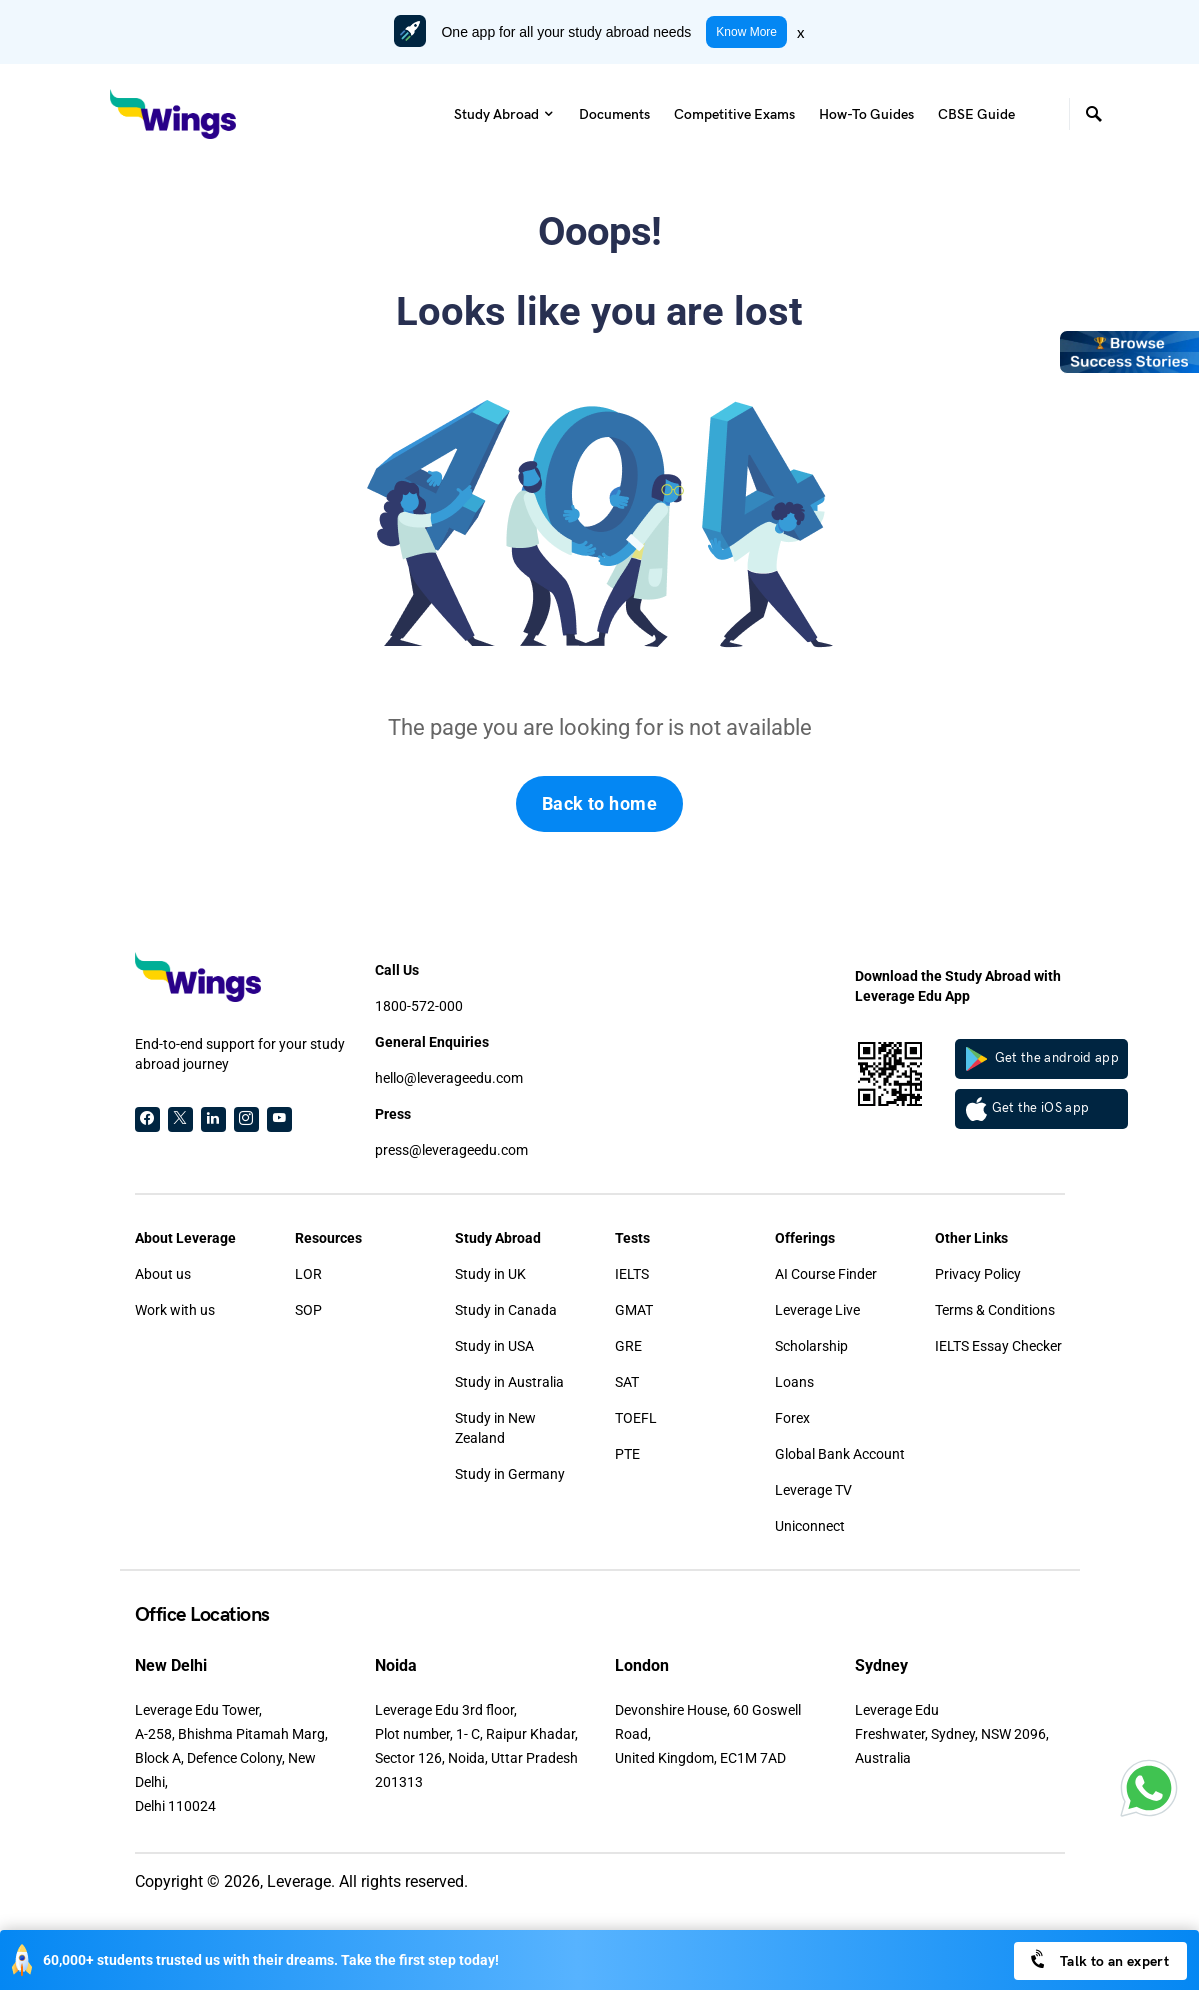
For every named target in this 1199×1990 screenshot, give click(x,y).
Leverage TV (813, 1490)
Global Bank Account (840, 1454)
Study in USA (494, 1346)
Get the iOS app (1028, 1109)
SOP (308, 1310)
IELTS (632, 1274)
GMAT (634, 1310)
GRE (628, 1346)
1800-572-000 (419, 1006)
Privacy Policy (978, 1274)
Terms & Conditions (995, 1310)
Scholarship (811, 1346)
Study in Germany (510, 1474)
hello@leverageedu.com (449, 1078)
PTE (627, 1454)
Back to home (599, 803)
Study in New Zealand (495, 1428)
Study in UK (490, 1274)
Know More (746, 32)
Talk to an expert (1098, 1959)
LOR (308, 1274)
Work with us (175, 1310)
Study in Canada (506, 1310)
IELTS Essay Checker (998, 1346)
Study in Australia (509, 1382)
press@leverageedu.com (451, 1150)
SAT (627, 1382)
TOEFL (636, 1418)
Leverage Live (817, 1310)
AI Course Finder (826, 1274)
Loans (794, 1382)
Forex (792, 1418)
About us (163, 1274)
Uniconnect (810, 1526)
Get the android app (1043, 1059)
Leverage (299, 1881)
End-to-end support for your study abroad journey (240, 1054)
